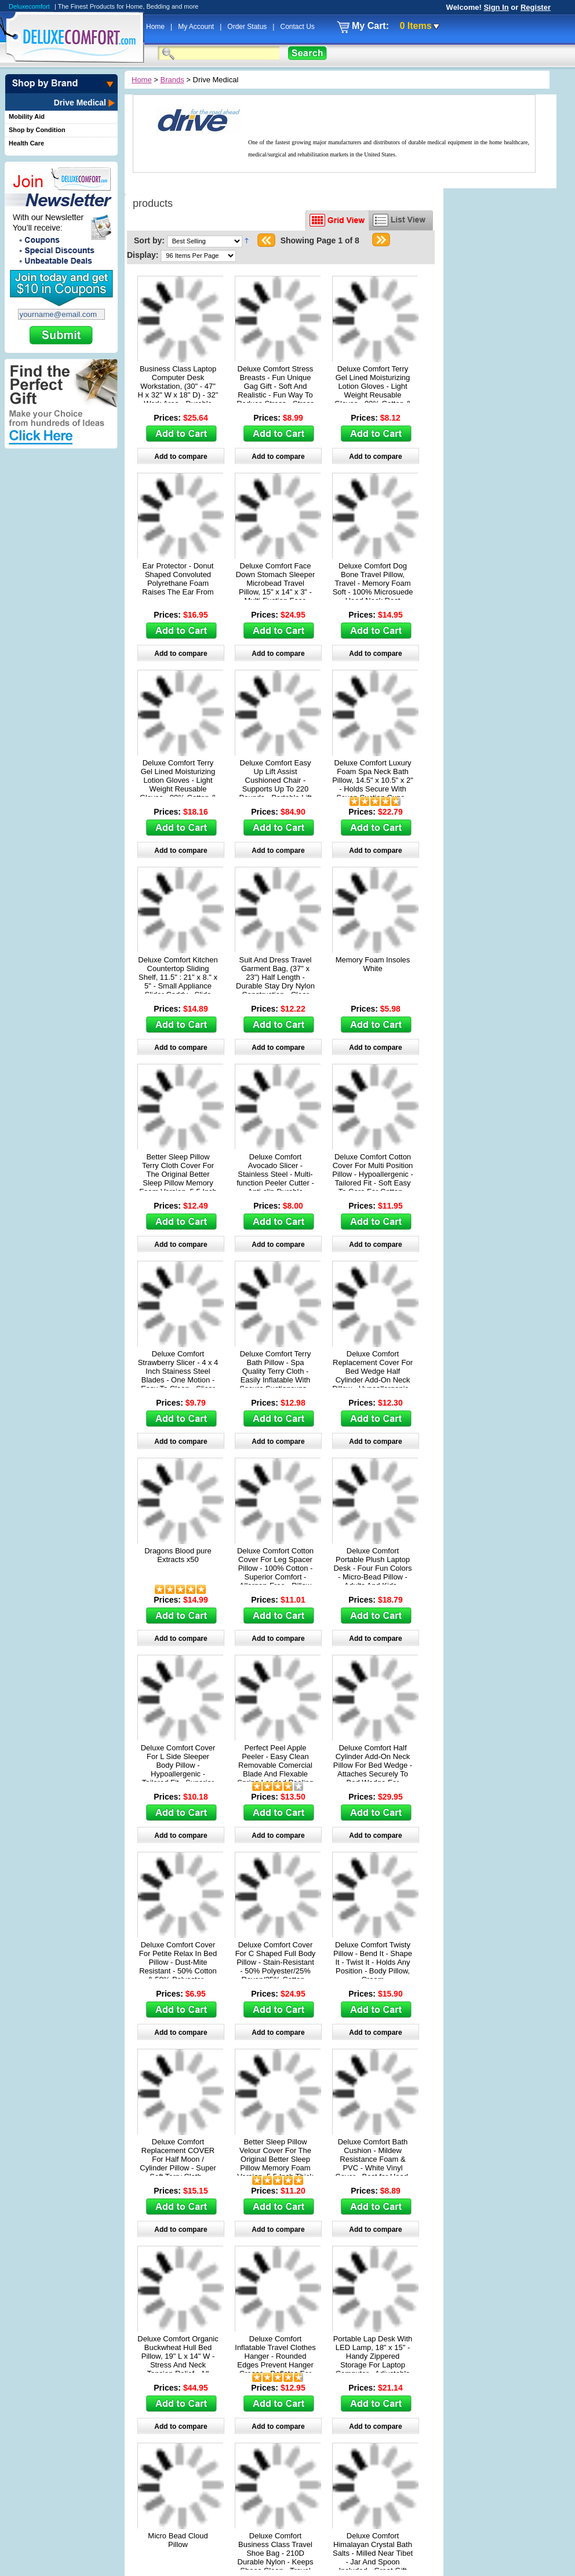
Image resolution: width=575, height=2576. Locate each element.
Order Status (247, 27)
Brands (172, 79)
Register (536, 7)
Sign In (495, 7)
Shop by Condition (37, 129)
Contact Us (297, 27)
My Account (197, 27)
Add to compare (180, 457)
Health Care (26, 143)
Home (156, 27)
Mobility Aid (27, 116)
